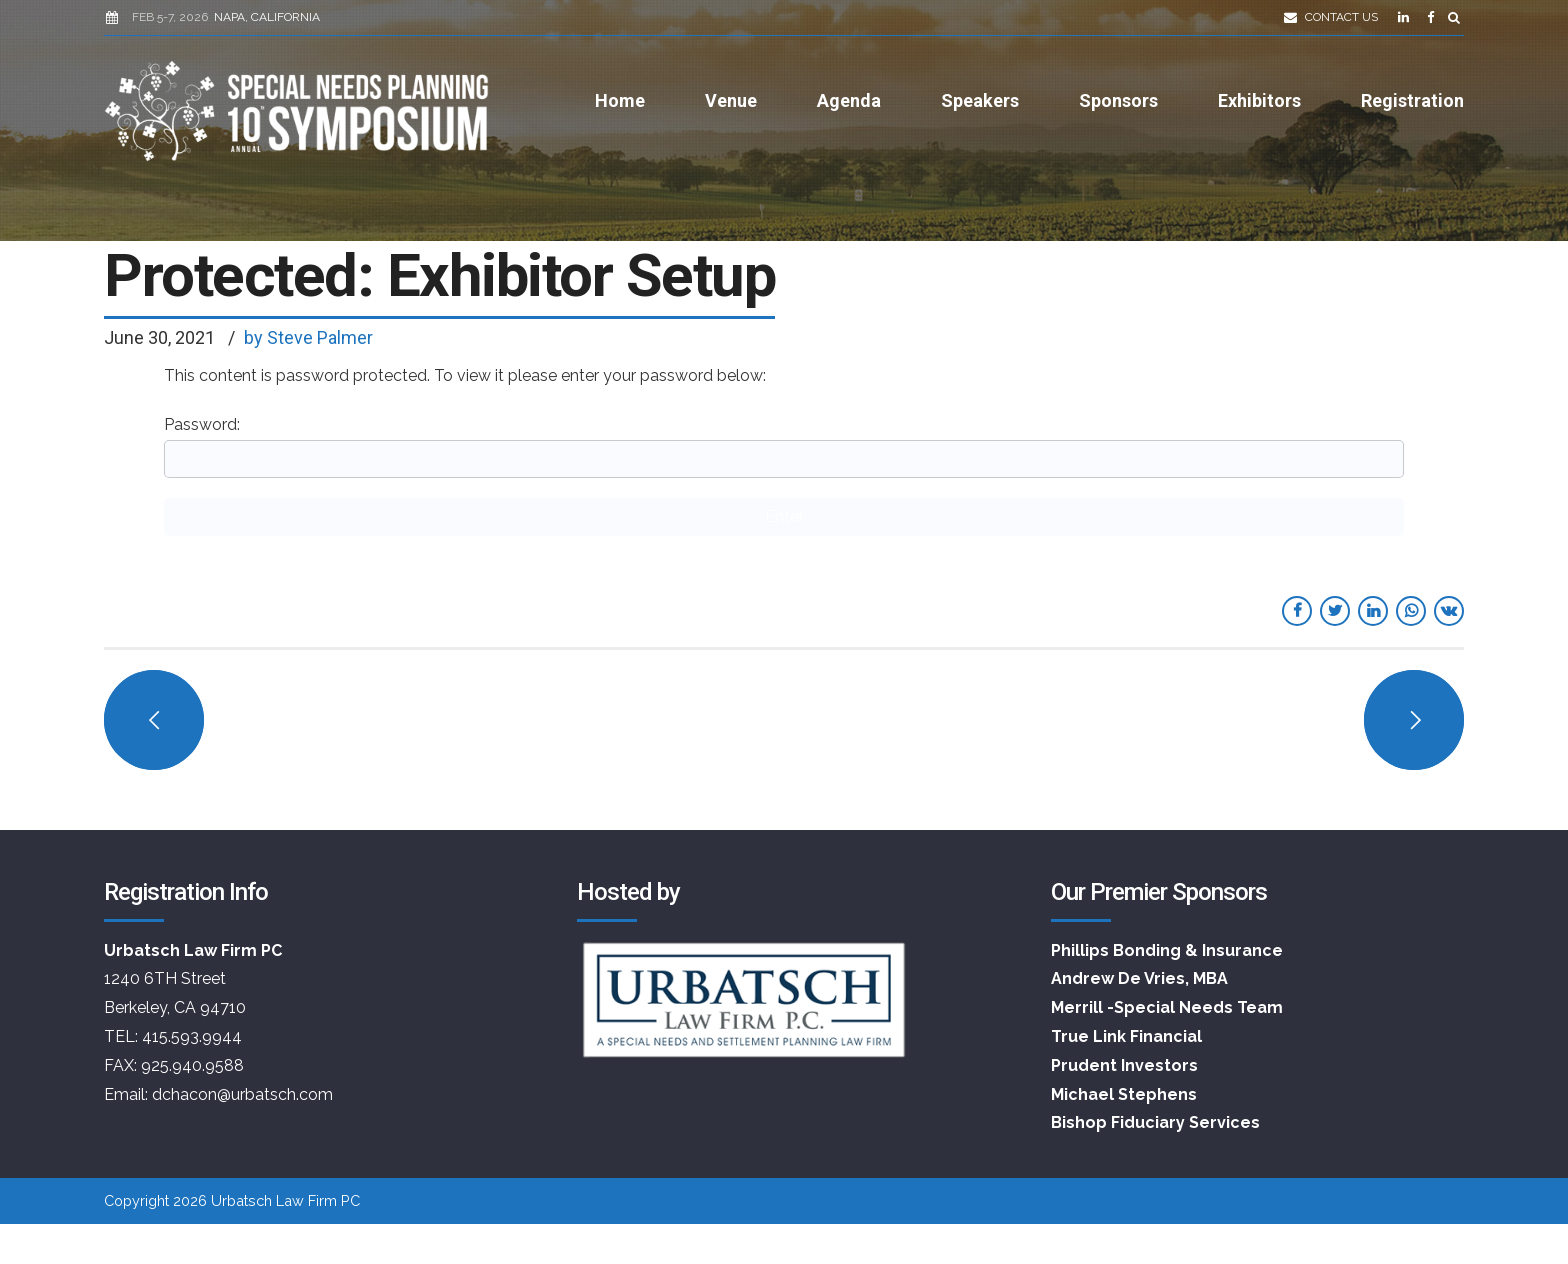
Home (620, 100)
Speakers (980, 100)
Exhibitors (1259, 100)
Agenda (849, 100)
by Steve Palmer (308, 337)
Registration (1412, 100)
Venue (731, 100)
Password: (784, 446)
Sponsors (1118, 100)
